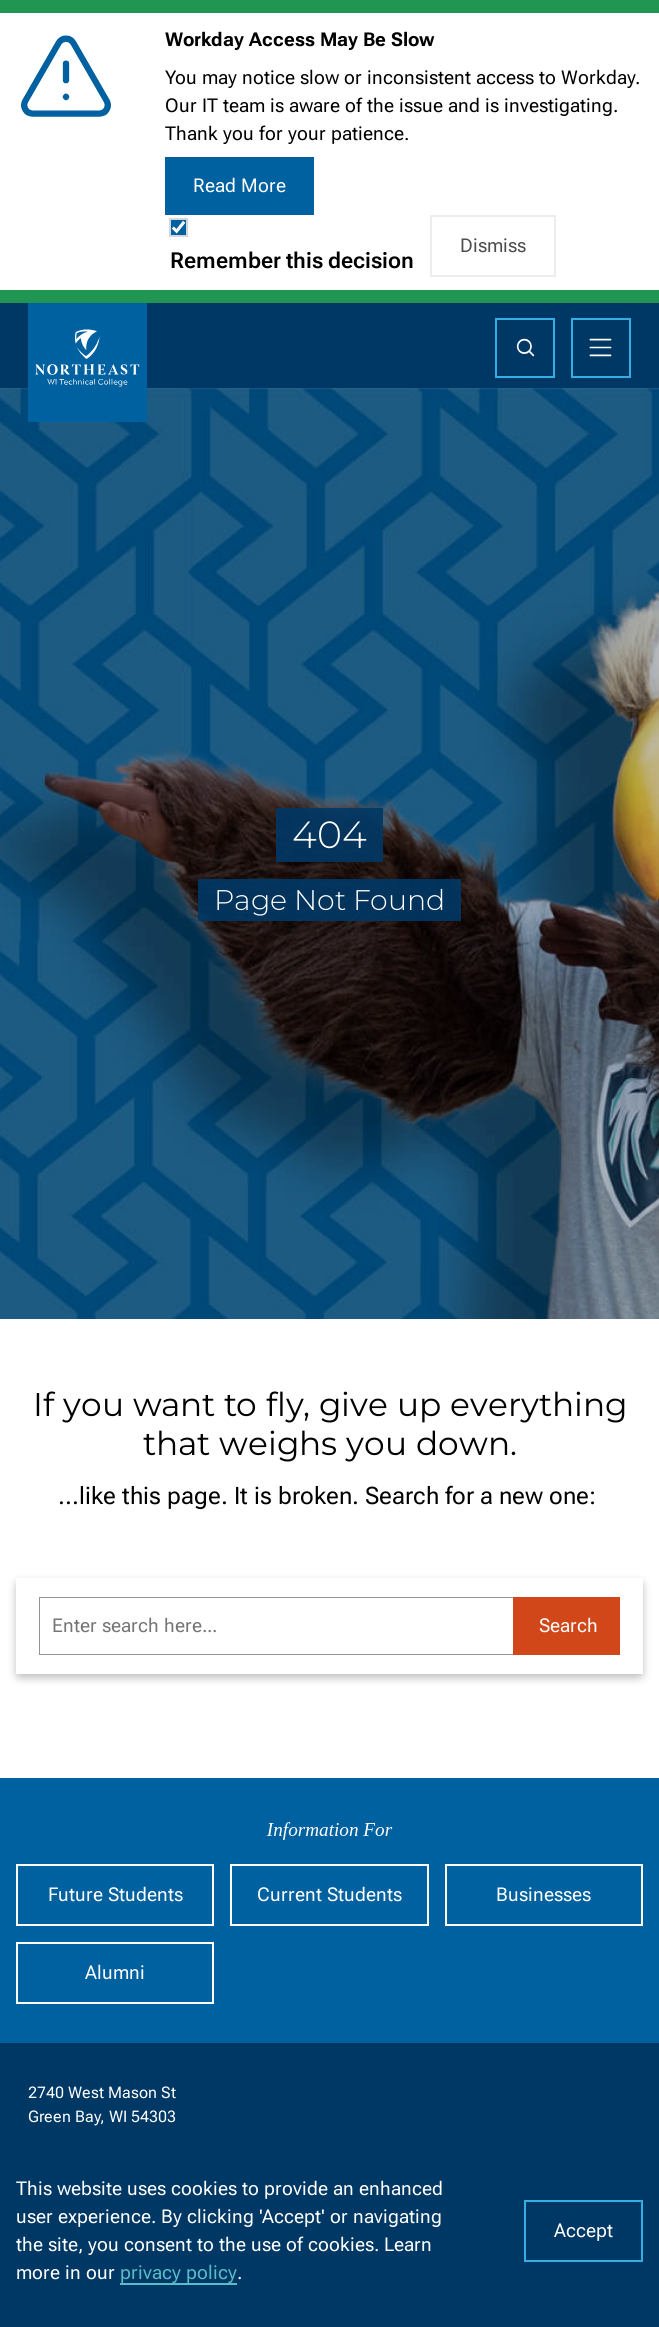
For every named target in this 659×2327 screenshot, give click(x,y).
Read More (239, 186)
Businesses (543, 1895)
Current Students (329, 1895)
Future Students (115, 1895)
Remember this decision (292, 260)
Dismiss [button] (493, 246)
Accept (583, 2231)
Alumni (115, 1973)
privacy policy (178, 2273)
